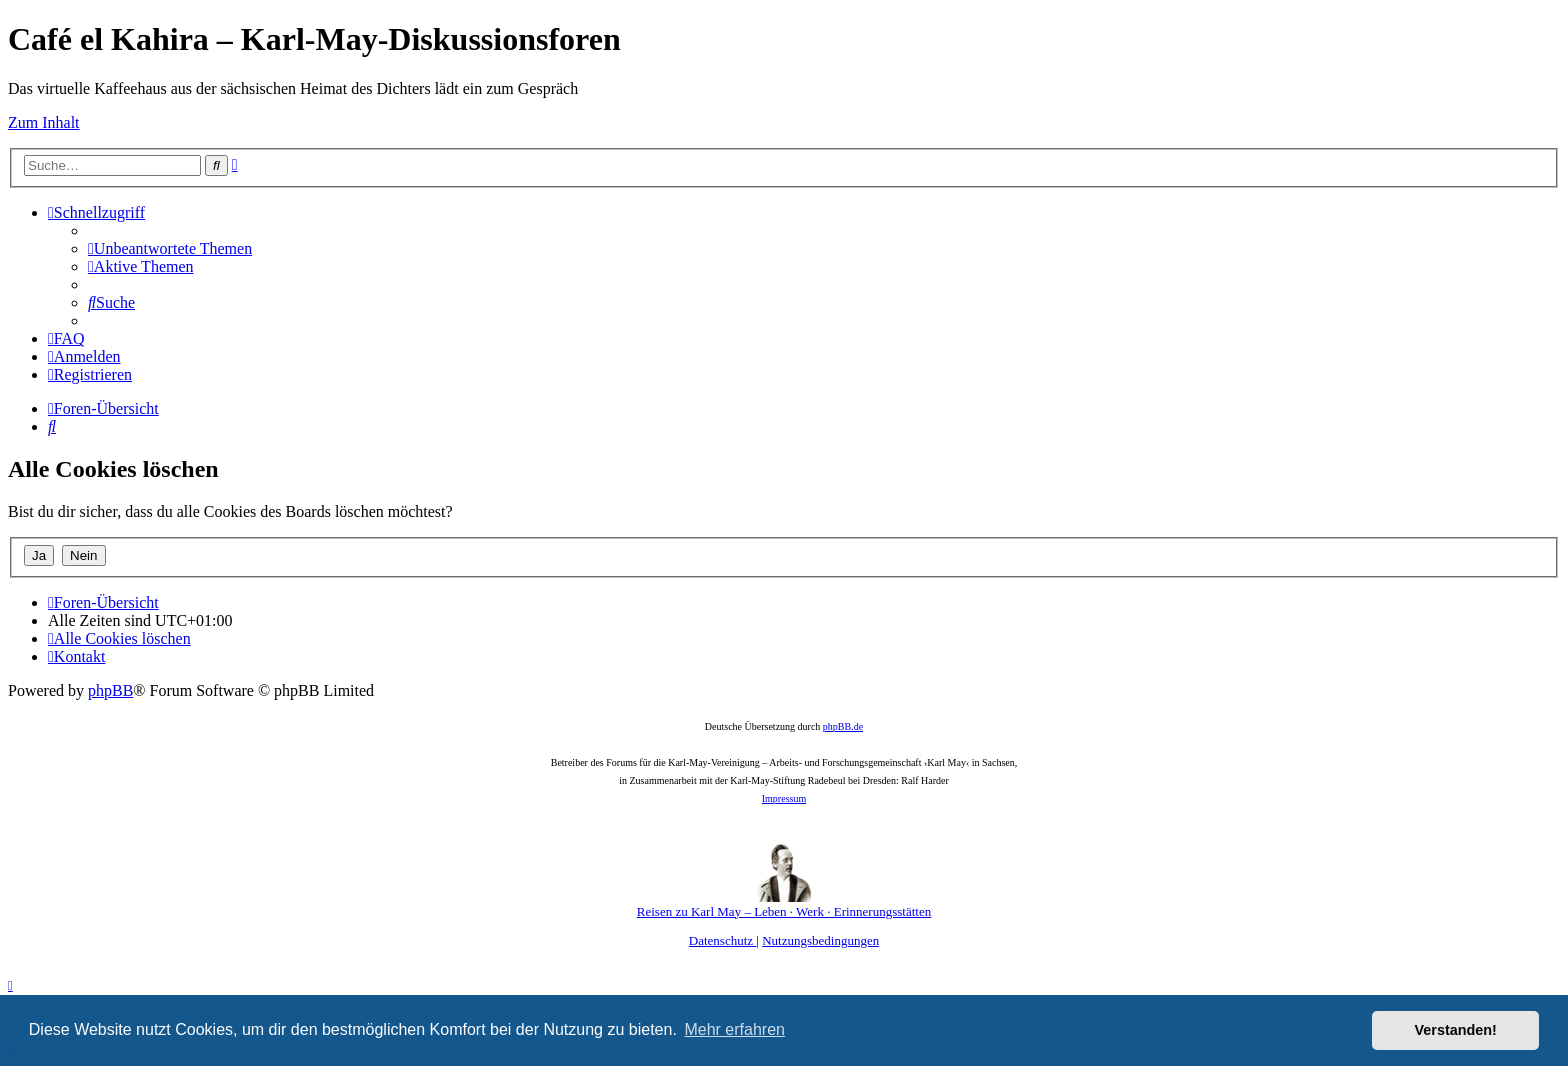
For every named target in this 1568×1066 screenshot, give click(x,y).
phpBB (110, 690)
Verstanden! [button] (1456, 1030)
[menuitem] (170, 248)
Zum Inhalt (44, 122)
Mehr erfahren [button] (734, 1029)
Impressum (784, 798)
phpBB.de (843, 726)
